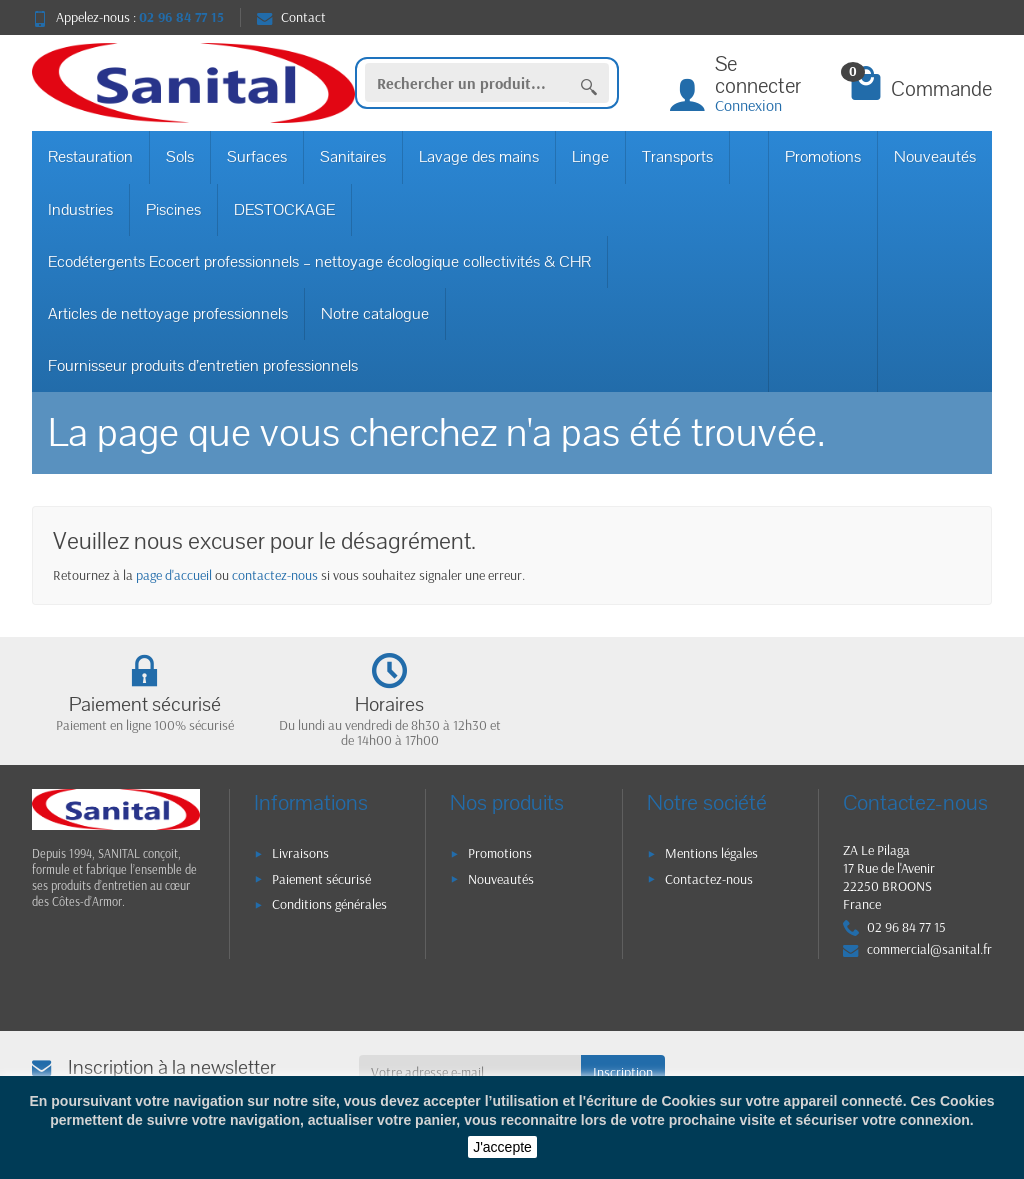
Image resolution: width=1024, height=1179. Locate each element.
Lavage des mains (479, 157)
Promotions (823, 157)
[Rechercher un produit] (467, 82)
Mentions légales (711, 853)
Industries (80, 210)
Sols (180, 157)
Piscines (173, 210)
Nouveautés (935, 157)
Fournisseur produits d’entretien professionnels (203, 366)
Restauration (90, 157)
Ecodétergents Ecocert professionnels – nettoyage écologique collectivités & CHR (319, 262)
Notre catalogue (375, 314)
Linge (590, 157)
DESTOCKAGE (284, 210)
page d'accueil (174, 575)
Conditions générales (329, 904)
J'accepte (502, 1147)
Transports (677, 157)
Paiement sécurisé (321, 879)
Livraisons (300, 853)
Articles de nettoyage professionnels (168, 314)
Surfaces (257, 157)
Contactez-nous (709, 879)
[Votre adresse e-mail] (470, 1072)
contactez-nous (275, 575)
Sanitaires (353, 157)
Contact (291, 17)
